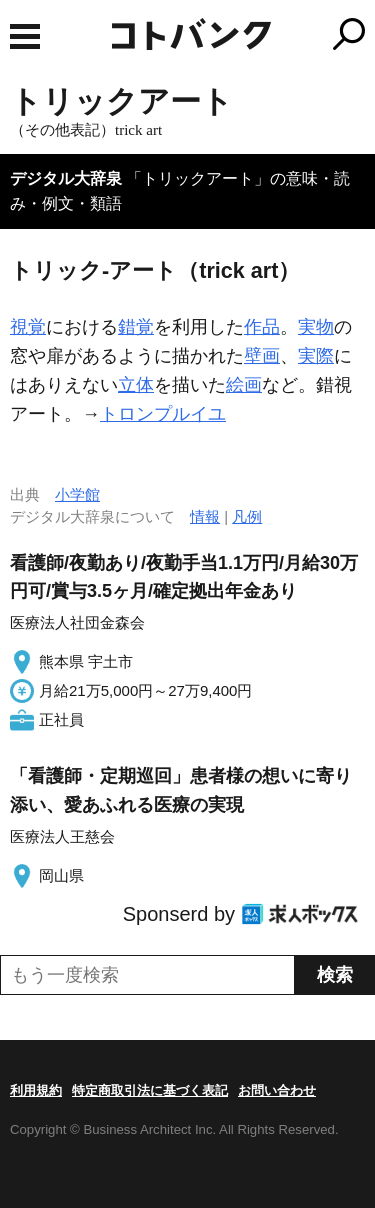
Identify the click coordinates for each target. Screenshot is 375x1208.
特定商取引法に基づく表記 (150, 1090)
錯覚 (136, 327)
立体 (136, 385)
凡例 (247, 516)
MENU (25, 36)
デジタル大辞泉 (66, 178)
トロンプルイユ (163, 414)
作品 (262, 327)
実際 (316, 356)
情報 (205, 516)
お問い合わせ (277, 1090)
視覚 (28, 327)
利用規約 (36, 1090)
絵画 (244, 385)
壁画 (262, 356)
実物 (316, 327)
